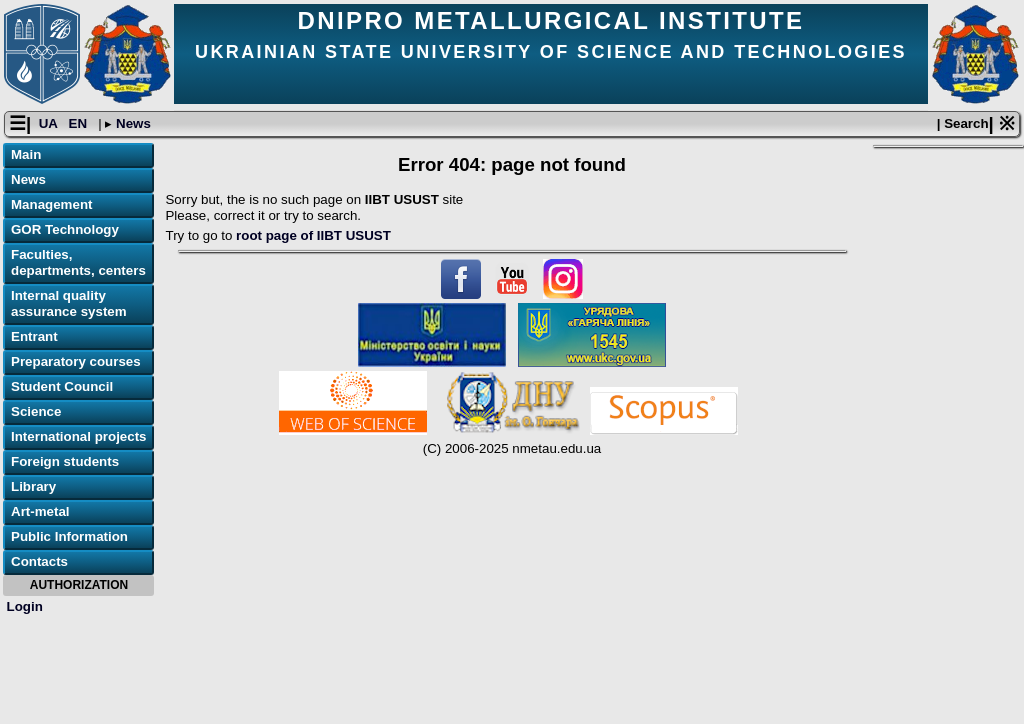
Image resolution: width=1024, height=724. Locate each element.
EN (80, 123)
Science (36, 411)
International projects (79, 436)
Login (25, 606)
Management (51, 204)
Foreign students (65, 461)
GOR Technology (65, 229)
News (131, 123)
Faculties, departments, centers (78, 262)
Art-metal (40, 511)
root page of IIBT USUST (313, 235)
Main (26, 154)
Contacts (39, 561)
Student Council (62, 386)
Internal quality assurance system (69, 303)
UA (50, 123)
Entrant (34, 336)
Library (33, 486)
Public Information (69, 536)
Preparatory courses (76, 361)
